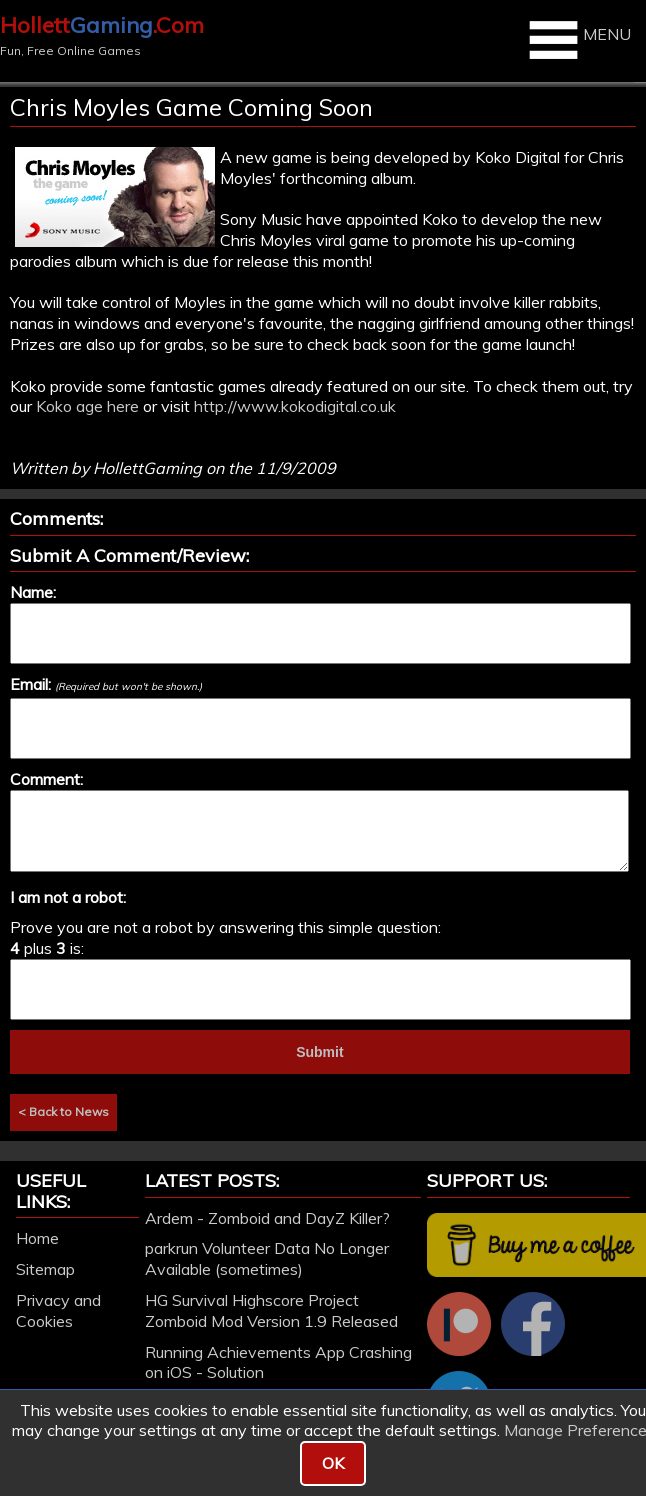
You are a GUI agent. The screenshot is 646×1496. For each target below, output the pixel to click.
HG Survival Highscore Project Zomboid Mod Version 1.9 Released (271, 1310)
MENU (577, 40)
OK (333, 1463)
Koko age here (87, 406)
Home (37, 1238)
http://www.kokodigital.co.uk (295, 406)
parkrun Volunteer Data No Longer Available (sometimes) (267, 1258)
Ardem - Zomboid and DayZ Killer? (267, 1218)
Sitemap (45, 1269)
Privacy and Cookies (58, 1310)
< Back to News (63, 1111)
